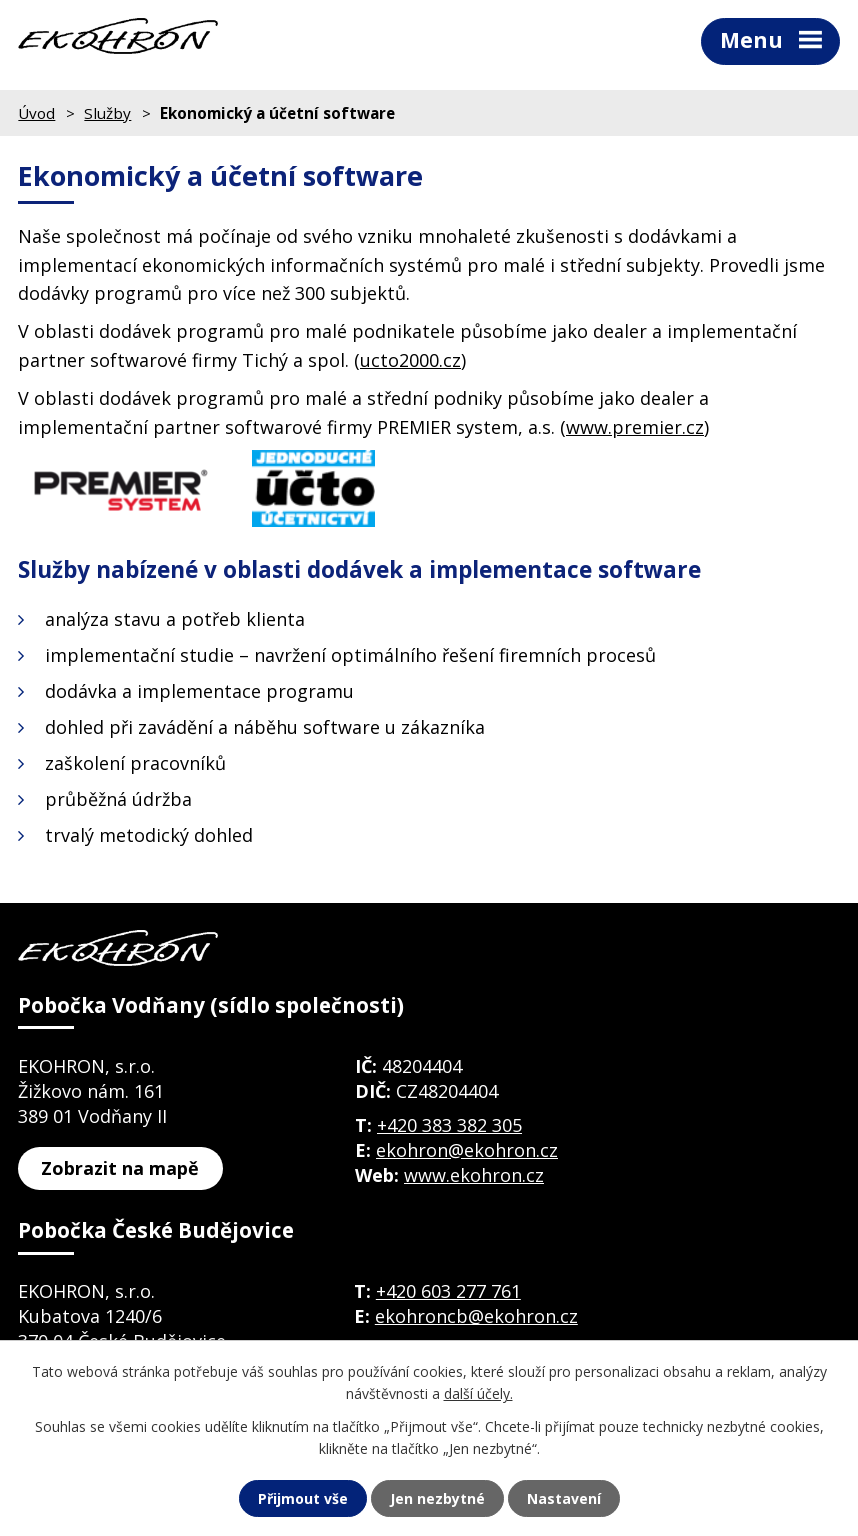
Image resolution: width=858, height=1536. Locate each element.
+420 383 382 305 (449, 1125)
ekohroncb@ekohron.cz (476, 1316)
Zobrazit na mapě (120, 1168)
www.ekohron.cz (474, 1175)
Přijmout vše (303, 1498)
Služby (107, 113)
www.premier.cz (635, 427)
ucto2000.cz (410, 360)
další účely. (478, 1393)
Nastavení (564, 1498)
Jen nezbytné (437, 1498)
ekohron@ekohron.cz (467, 1150)
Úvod (36, 113)
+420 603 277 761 (448, 1291)
